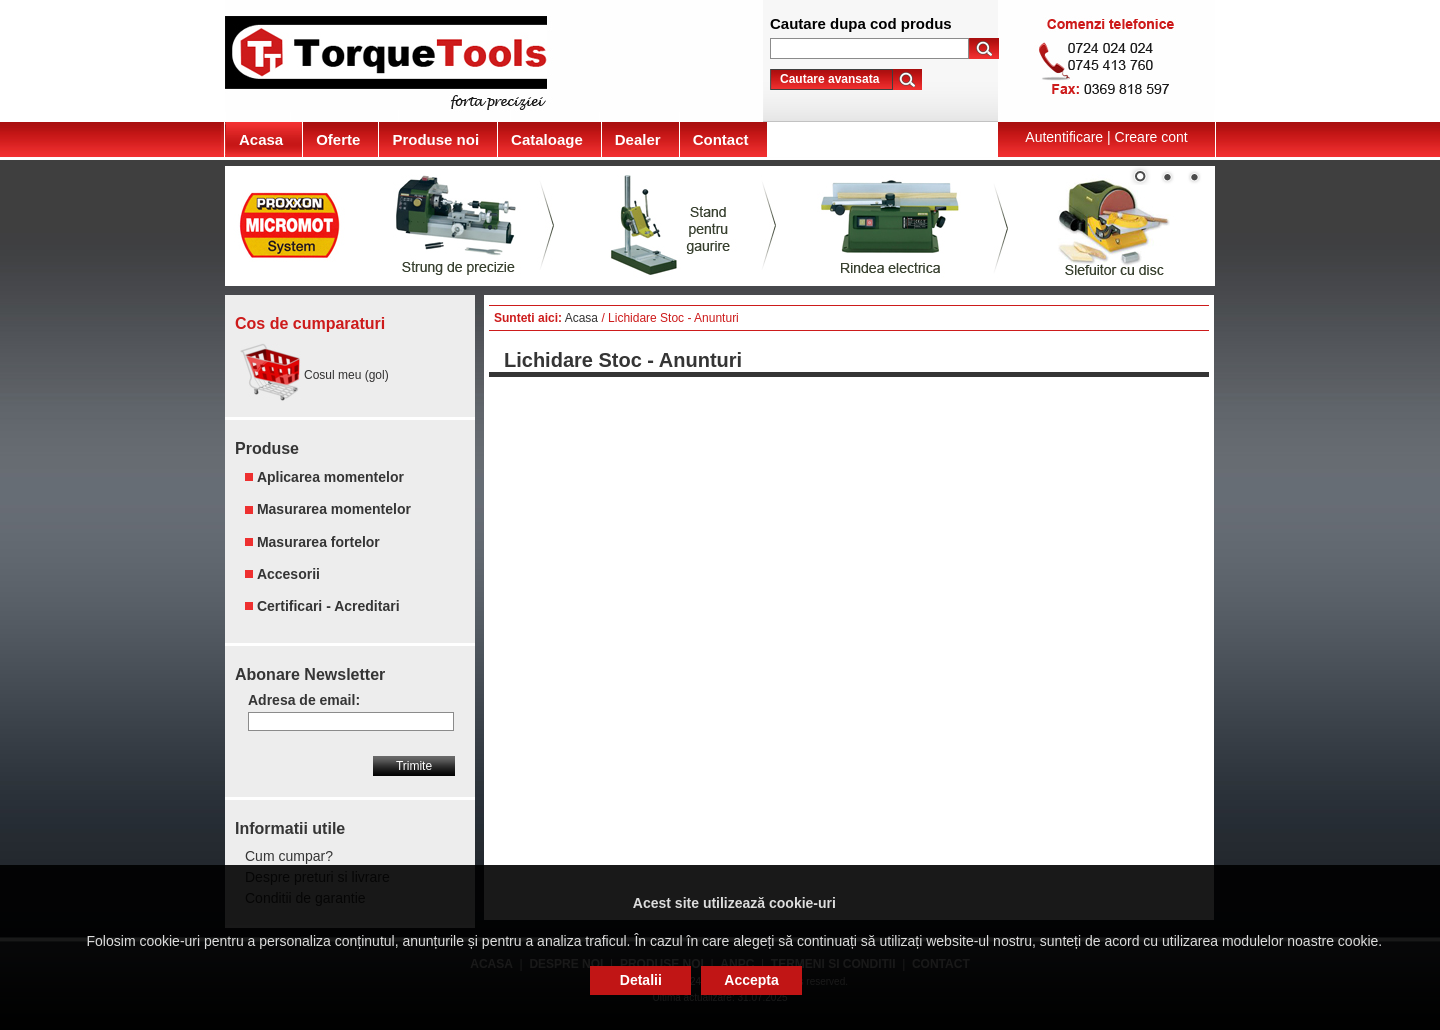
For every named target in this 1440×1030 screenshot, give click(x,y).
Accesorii (288, 574)
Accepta (751, 980)
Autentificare (1064, 137)
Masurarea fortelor (318, 542)
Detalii (641, 980)
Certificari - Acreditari (328, 606)
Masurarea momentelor (334, 510)
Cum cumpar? (289, 856)
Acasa (581, 318)
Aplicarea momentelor (330, 477)
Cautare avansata (829, 79)
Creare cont (1151, 137)
